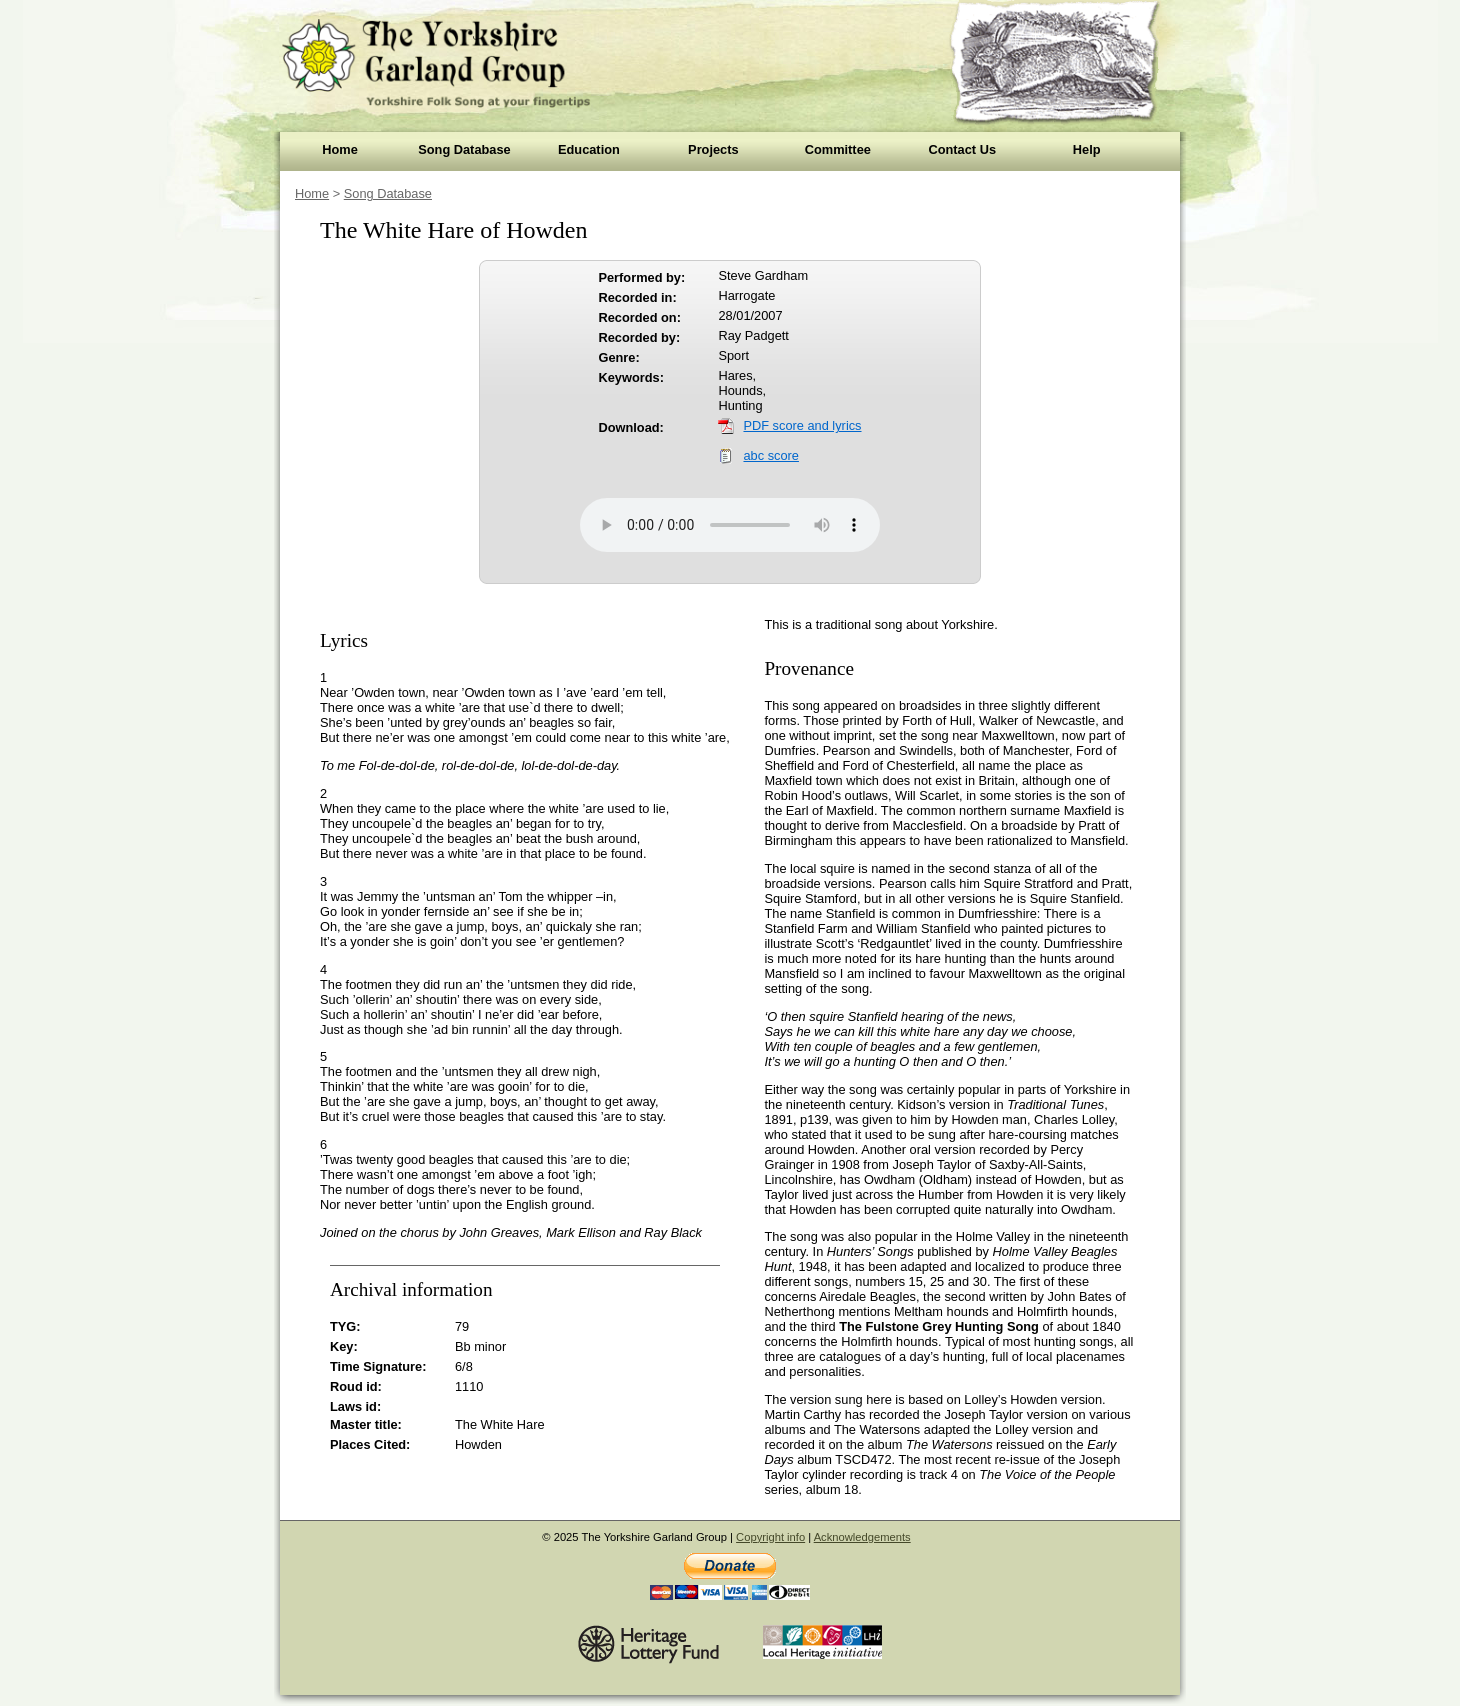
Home (340, 149)
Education (589, 149)
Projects (713, 149)
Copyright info (770, 1537)
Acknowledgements (862, 1537)
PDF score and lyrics (802, 425)
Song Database (464, 149)
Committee (838, 149)
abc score (770, 455)
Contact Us (962, 149)
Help (1087, 149)
